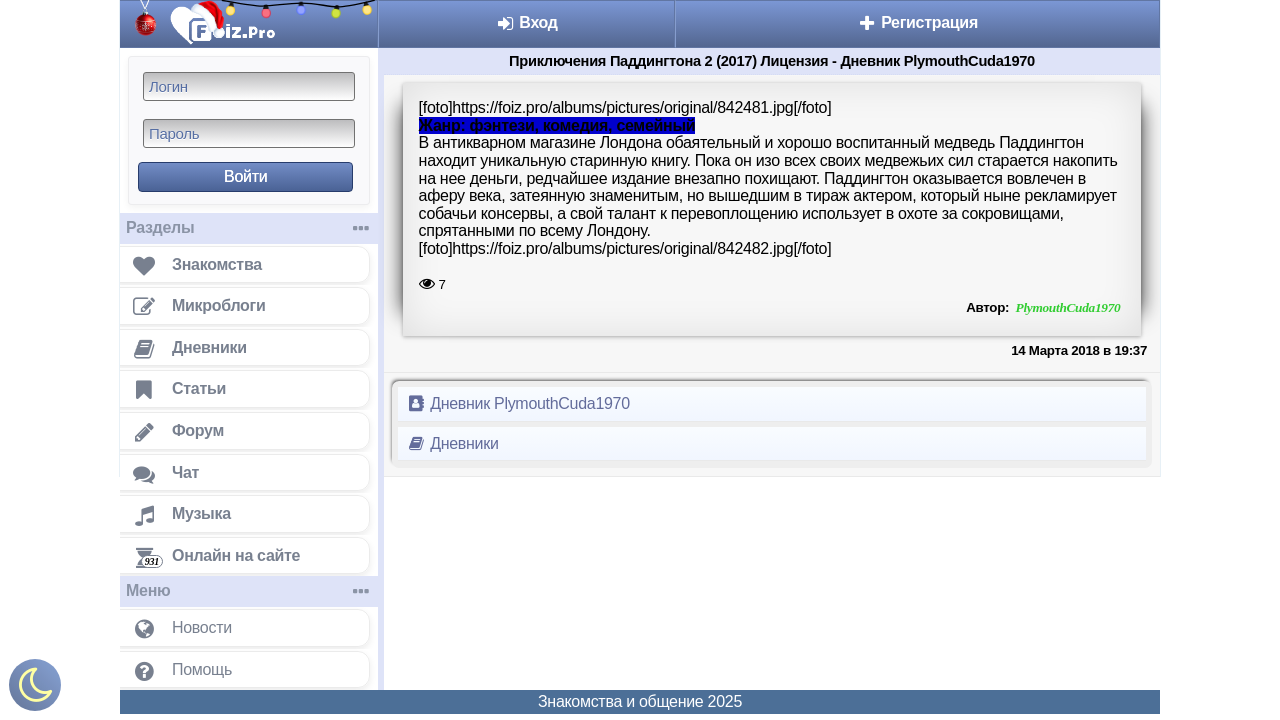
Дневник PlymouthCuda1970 (518, 403)
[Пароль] (249, 133)
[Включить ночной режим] (35, 689)
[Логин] (249, 86)
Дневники (452, 443)
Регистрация (917, 22)
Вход (526, 22)
